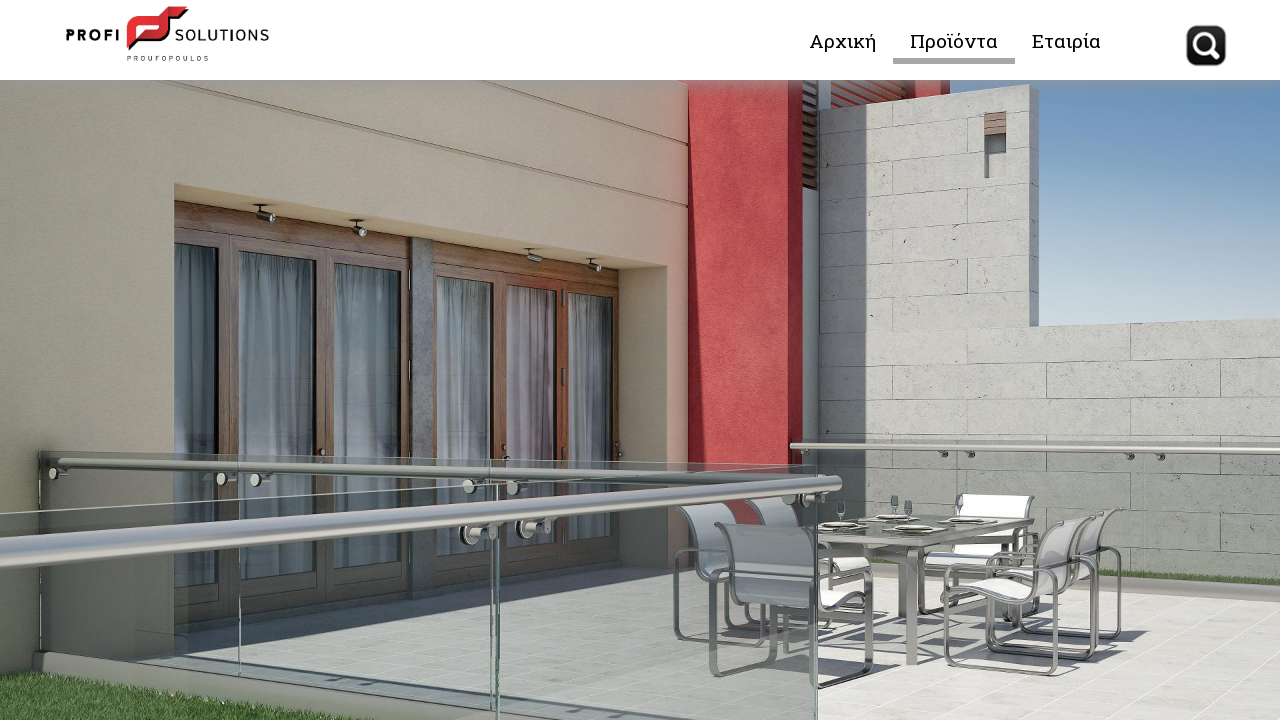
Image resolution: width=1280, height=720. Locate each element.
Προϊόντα (954, 40)
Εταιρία (1066, 40)
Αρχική (842, 40)
